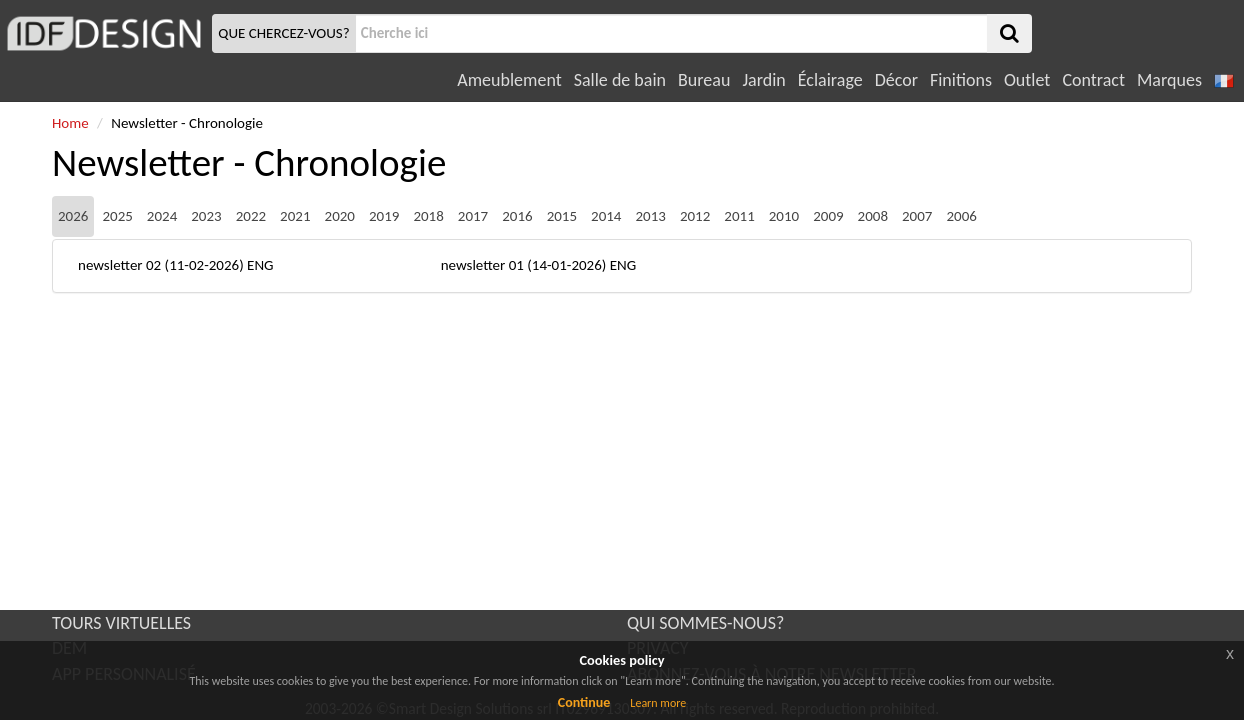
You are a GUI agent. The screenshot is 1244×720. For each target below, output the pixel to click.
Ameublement (509, 80)
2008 (873, 216)
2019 (384, 216)
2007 (917, 216)
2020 (340, 216)
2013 (650, 216)
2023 (206, 216)
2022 (251, 216)
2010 (784, 216)
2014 (606, 216)
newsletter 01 (482, 265)
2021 (295, 216)
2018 (428, 216)
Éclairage (830, 80)
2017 (473, 216)
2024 (162, 216)
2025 (117, 216)
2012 (695, 216)
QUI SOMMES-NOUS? (705, 623)
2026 (73, 216)
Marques (1169, 80)
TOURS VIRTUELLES (121, 623)
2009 (828, 216)
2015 (562, 216)
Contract (1093, 80)
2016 (517, 216)
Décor (896, 80)
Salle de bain (620, 80)
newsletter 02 (119, 265)
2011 (739, 216)
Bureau (704, 80)
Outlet (1027, 80)
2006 (961, 216)
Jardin (763, 80)
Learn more (658, 703)
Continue (584, 702)
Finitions (961, 80)
